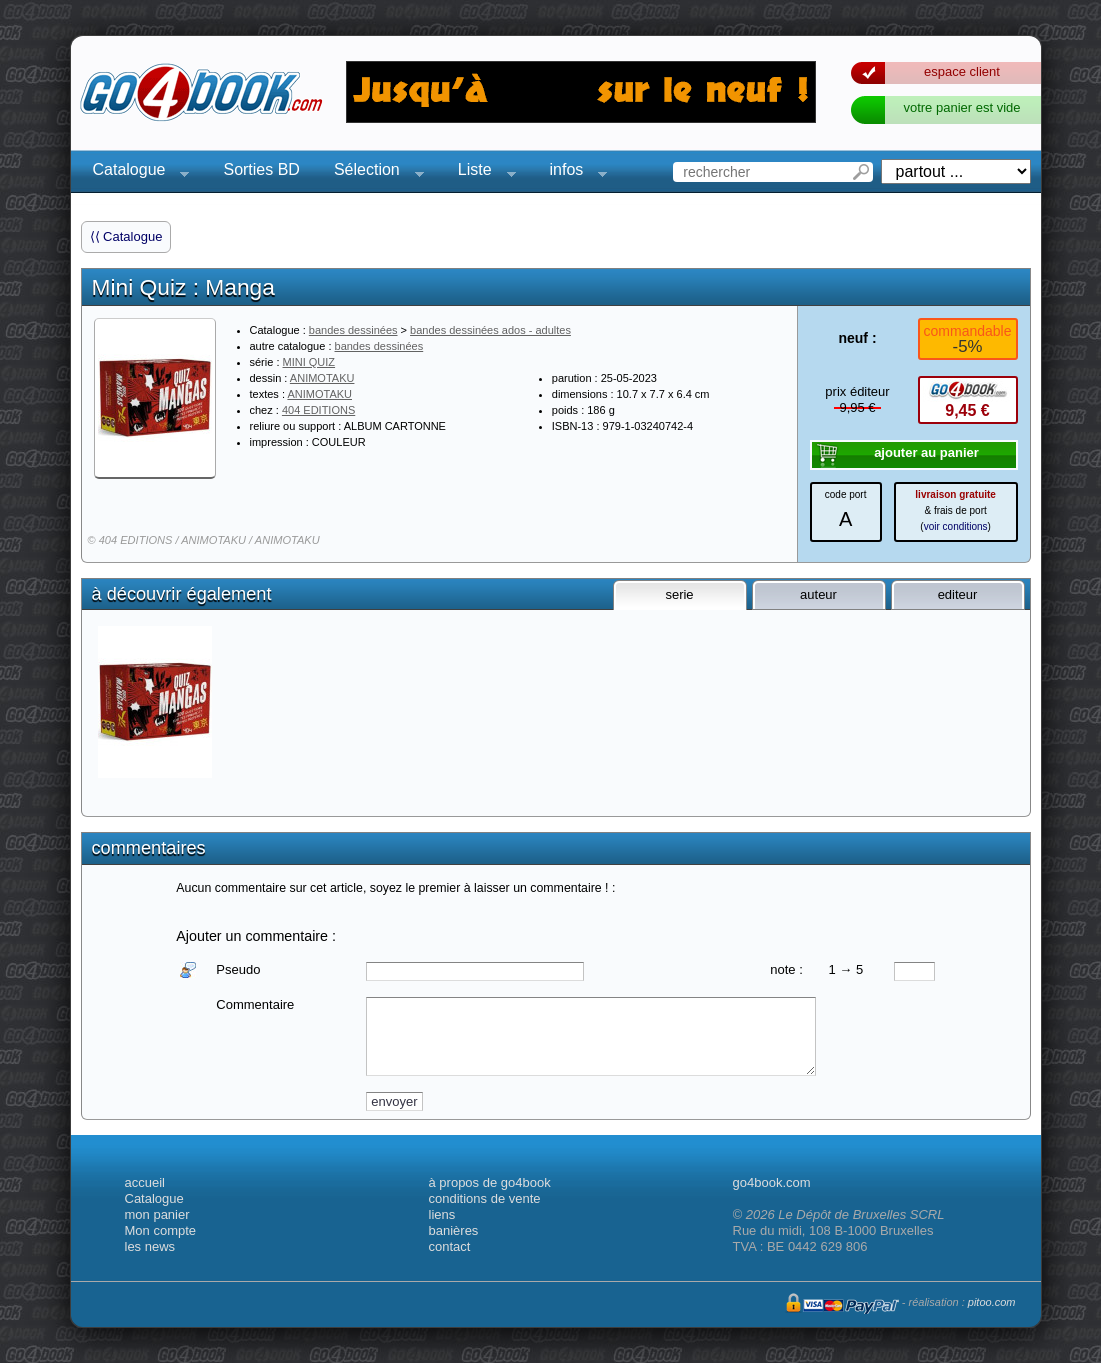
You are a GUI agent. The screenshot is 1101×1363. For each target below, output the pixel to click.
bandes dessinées (353, 330)
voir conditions (956, 526)
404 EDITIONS (318, 410)
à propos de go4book (490, 1182)
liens (442, 1214)
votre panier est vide (961, 107)
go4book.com (772, 1182)
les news (150, 1246)
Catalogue (135, 172)
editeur (958, 594)
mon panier (157, 1214)
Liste (481, 172)
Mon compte (161, 1230)
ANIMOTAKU (322, 378)
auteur (818, 594)
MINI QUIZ (309, 362)
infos (573, 172)
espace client (962, 71)
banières (454, 1230)
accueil (145, 1182)
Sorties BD (261, 169)
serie (679, 594)
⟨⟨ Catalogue (126, 236)
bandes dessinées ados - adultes (490, 330)
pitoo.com (992, 1302)
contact (450, 1246)
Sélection (373, 172)
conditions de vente (485, 1198)
